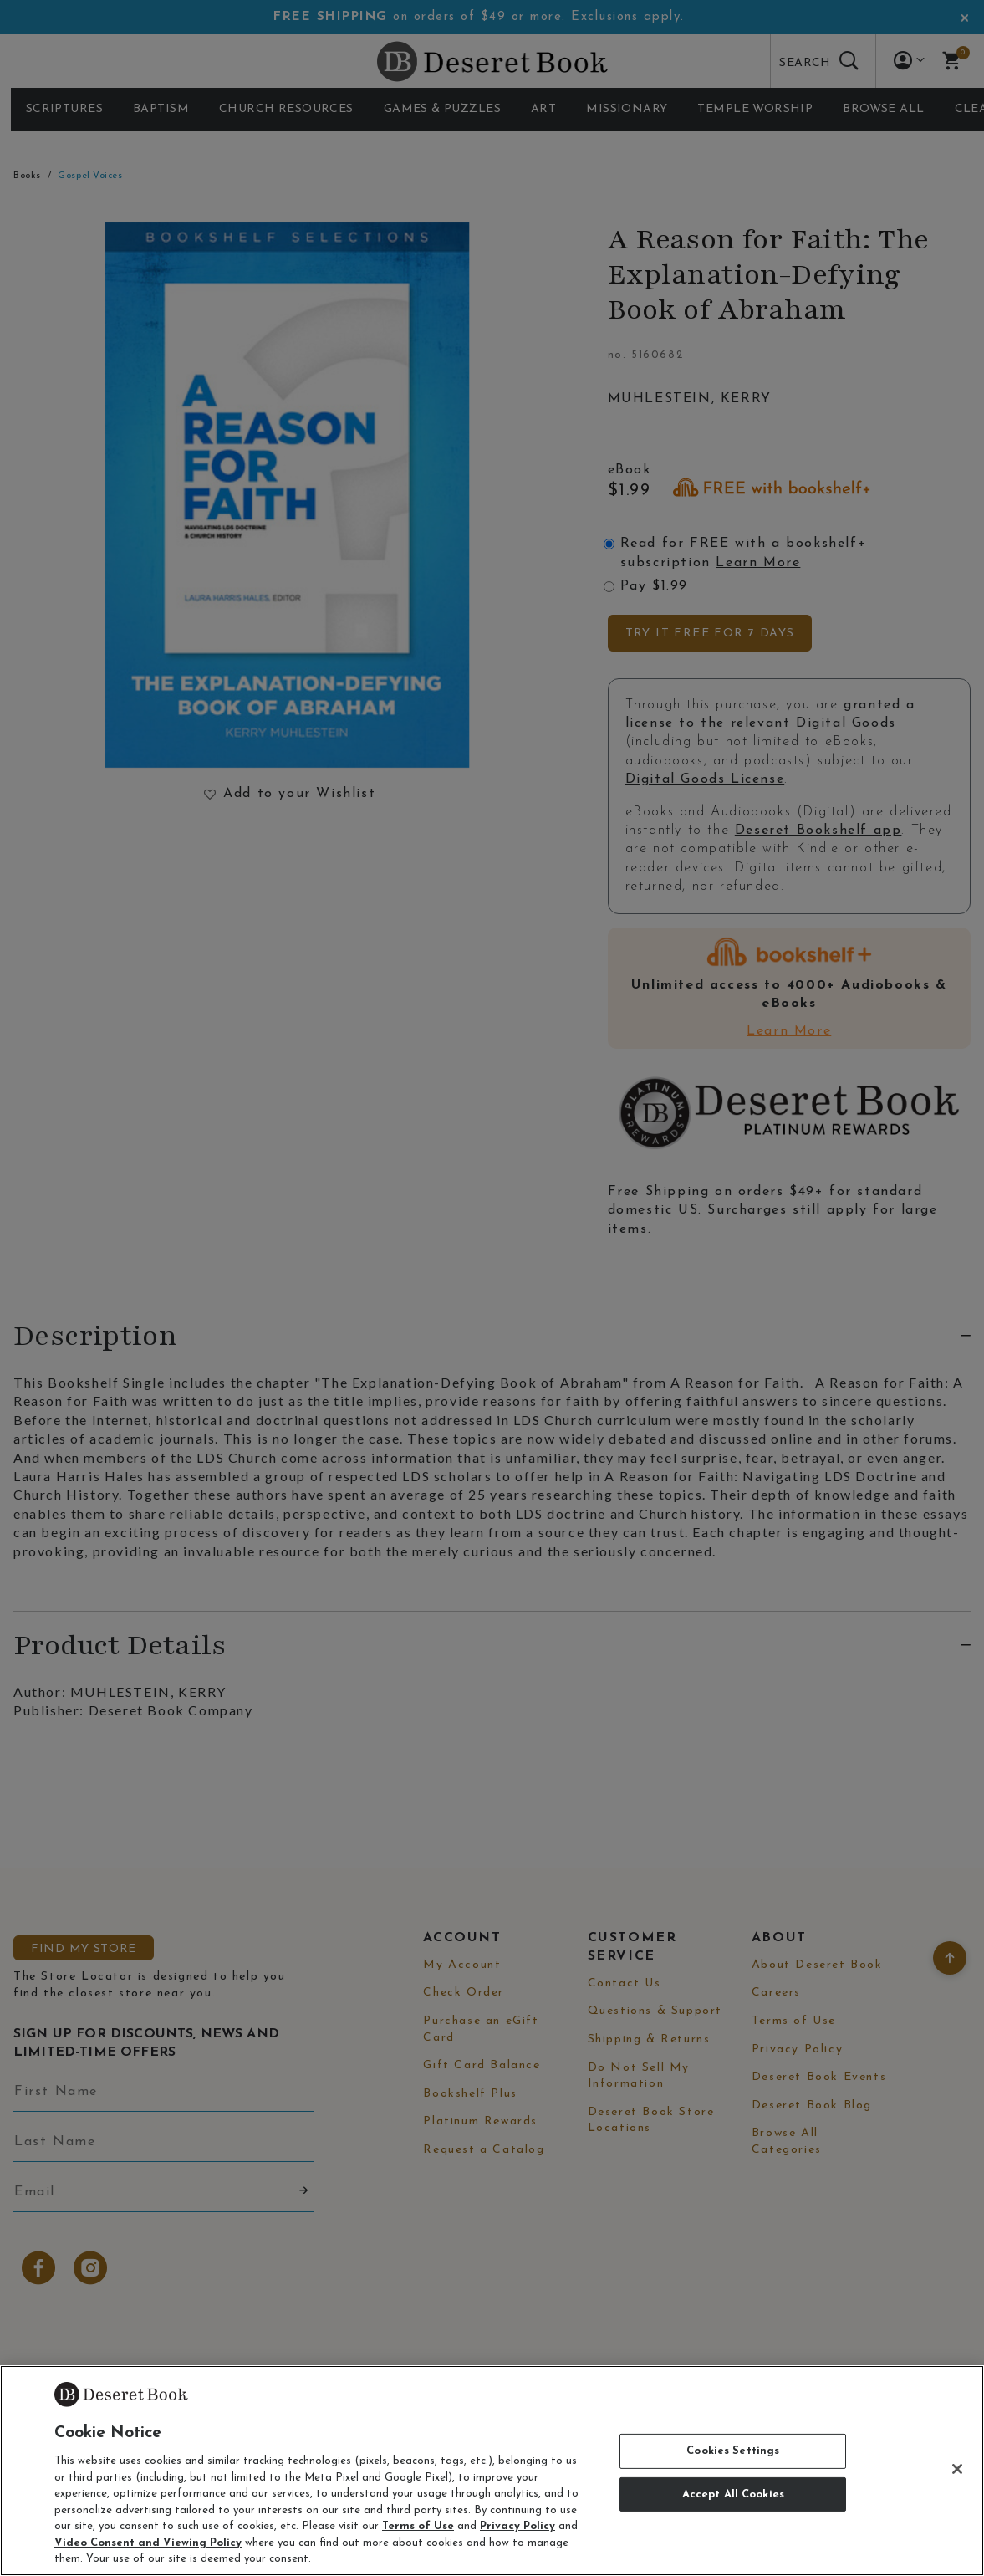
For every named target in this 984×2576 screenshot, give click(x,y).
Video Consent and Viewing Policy (148, 2543)
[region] (492, 2470)
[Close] (957, 2469)
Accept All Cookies (733, 2494)
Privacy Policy (517, 2526)
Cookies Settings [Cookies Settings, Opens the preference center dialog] (732, 2451)
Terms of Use (418, 2526)
